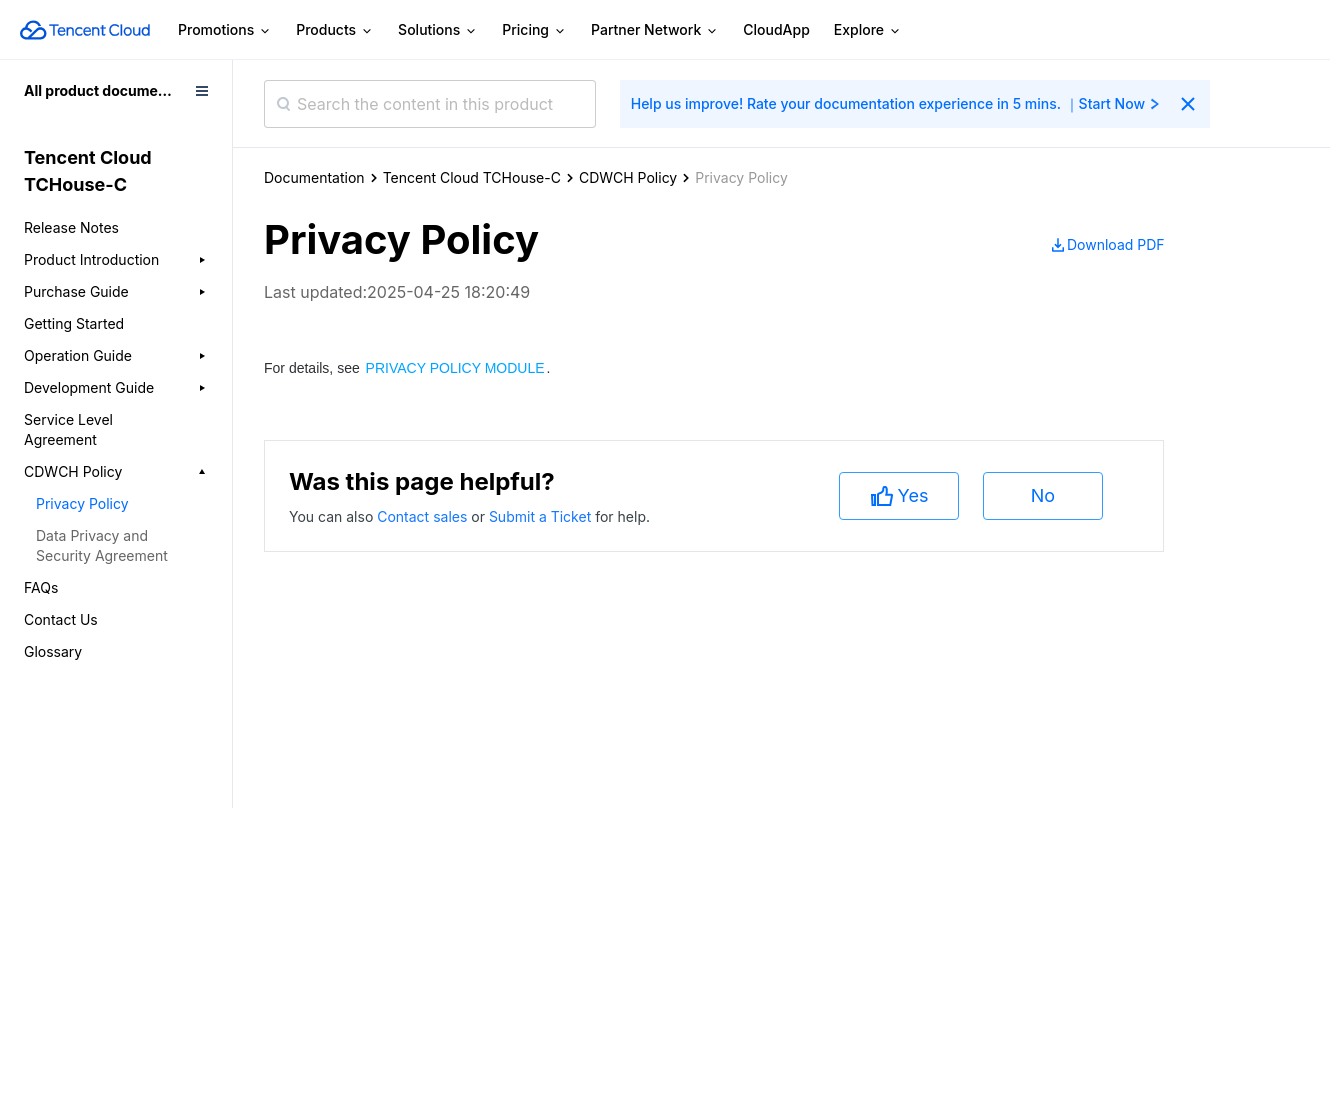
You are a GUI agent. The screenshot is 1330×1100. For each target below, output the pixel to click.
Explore (868, 30)
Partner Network (655, 30)
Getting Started (74, 323)
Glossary (53, 651)
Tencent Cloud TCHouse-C (472, 177)
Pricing (534, 30)
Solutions (438, 30)
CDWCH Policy (628, 177)
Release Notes (71, 227)
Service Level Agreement (68, 429)
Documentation (314, 177)
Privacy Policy (82, 503)
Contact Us (61, 619)
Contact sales (424, 516)
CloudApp (776, 29)
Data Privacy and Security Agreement (102, 545)
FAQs (41, 587)
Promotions (225, 30)
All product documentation (115, 90)
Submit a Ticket (542, 516)
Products (335, 30)
